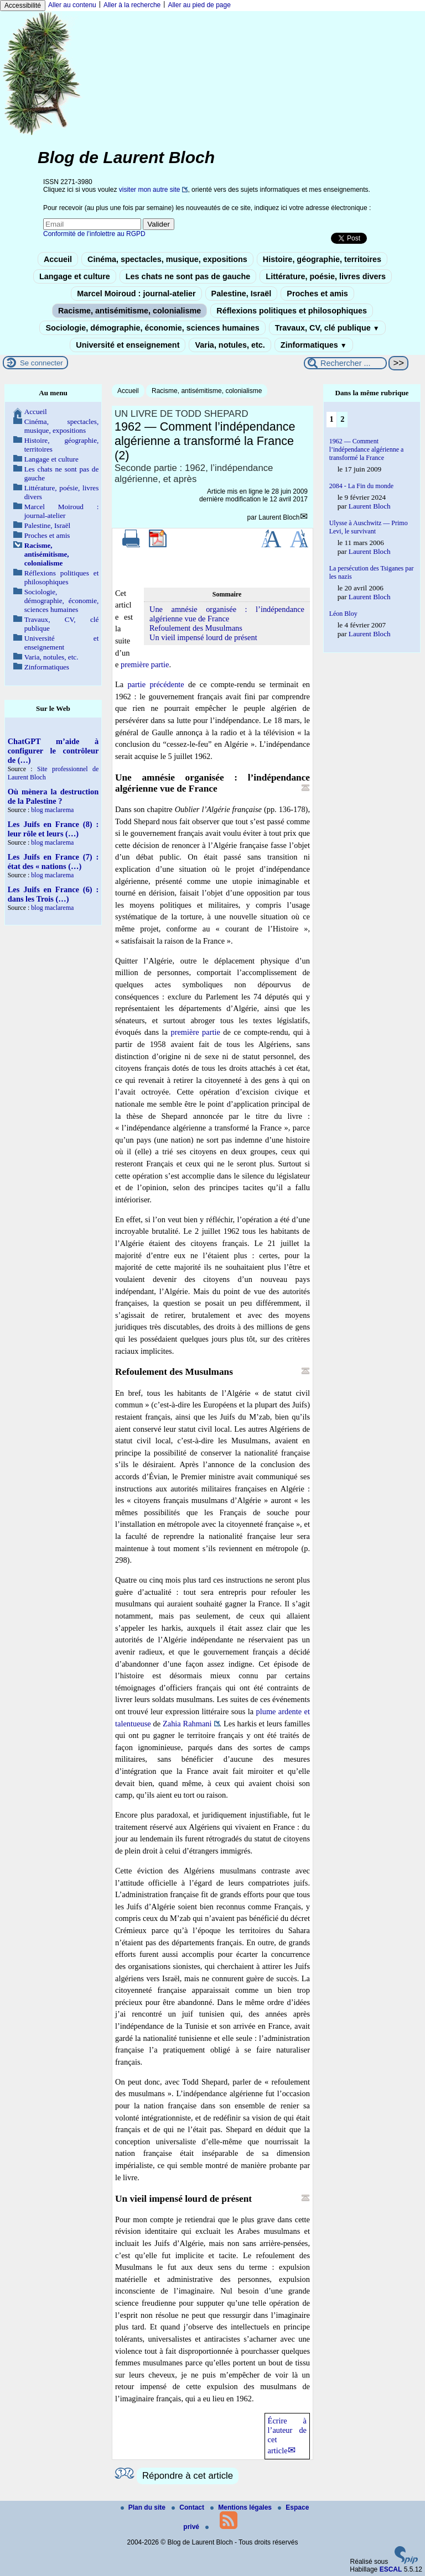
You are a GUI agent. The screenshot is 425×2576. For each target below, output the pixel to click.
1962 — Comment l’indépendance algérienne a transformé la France (366, 449)
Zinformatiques (314, 345)
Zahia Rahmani (187, 1723)
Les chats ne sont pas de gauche (188, 276)
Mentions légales (241, 2507)
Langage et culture (74, 276)
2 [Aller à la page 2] (342, 419)
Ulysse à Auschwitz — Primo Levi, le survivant (368, 527)
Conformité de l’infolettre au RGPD (94, 234)
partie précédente (155, 684)
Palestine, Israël (241, 293)
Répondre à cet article (187, 2475)
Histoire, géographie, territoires (322, 259)
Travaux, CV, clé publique (327, 327)
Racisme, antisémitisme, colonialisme (129, 310)
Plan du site (144, 2507)
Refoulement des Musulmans (195, 628)
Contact (189, 2507)
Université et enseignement (127, 345)
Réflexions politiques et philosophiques (291, 310)
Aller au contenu (72, 5)
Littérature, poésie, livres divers (326, 276)
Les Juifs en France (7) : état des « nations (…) (53, 861)
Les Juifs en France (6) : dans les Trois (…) (53, 894)
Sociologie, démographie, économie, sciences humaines (152, 327)
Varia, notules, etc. (230, 345)
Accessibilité (22, 5)
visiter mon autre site (149, 189)
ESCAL (391, 2569)
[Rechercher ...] (345, 363)
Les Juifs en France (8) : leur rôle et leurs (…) (53, 829)
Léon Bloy (343, 613)
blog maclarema (52, 810)
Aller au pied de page (199, 5)
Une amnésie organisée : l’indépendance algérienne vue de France (226, 614)
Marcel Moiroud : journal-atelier (136, 293)
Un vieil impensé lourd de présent (203, 637)
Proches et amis (317, 293)
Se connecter (41, 363)
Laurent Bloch (278, 517)
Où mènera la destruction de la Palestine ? (53, 796)
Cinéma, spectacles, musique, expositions (167, 259)
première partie (145, 664)
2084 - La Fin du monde (361, 486)
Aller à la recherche (131, 5)
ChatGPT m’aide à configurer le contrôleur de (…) (53, 751)
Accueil (58, 259)
